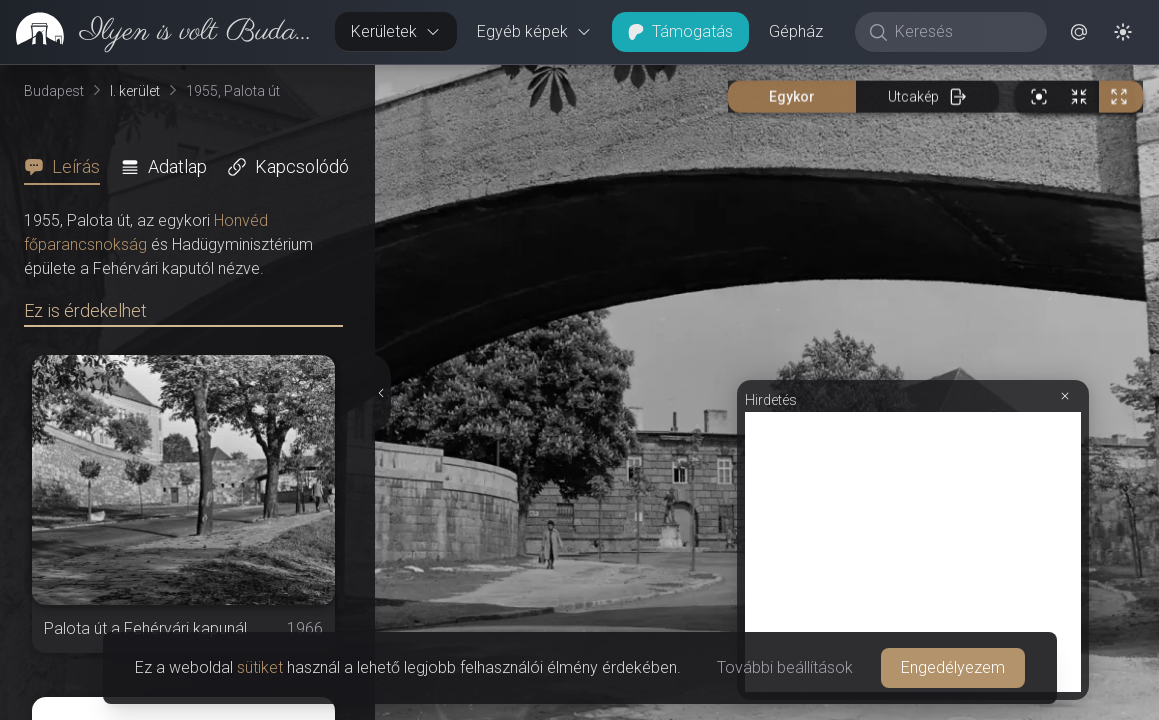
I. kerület (135, 91)
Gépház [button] (796, 31)
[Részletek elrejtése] (379, 393)
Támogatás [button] (680, 31)
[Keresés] (961, 32)
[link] (159, 32)
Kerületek (396, 31)
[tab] (68, 167)
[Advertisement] (913, 552)
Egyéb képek (534, 31)
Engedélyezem (953, 667)
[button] (1079, 32)
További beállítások (785, 667)
